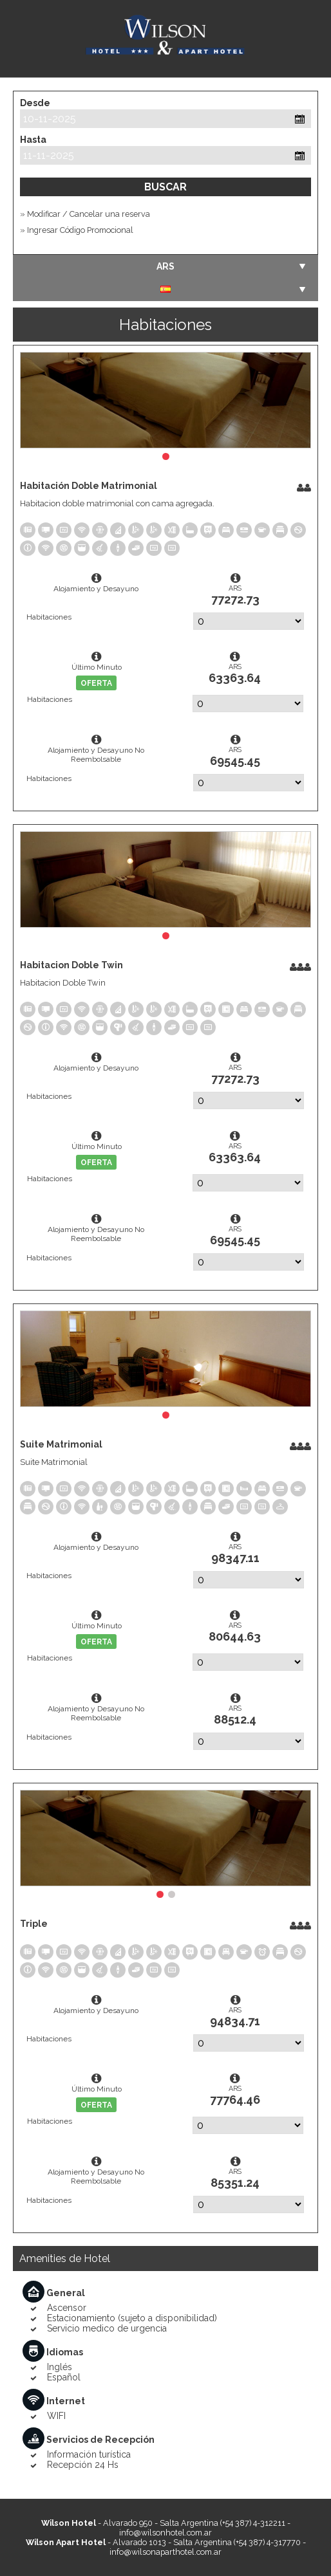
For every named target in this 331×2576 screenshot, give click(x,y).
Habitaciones (48, 616)
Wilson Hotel (165, 38)
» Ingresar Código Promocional (76, 230)
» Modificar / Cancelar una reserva (85, 214)
